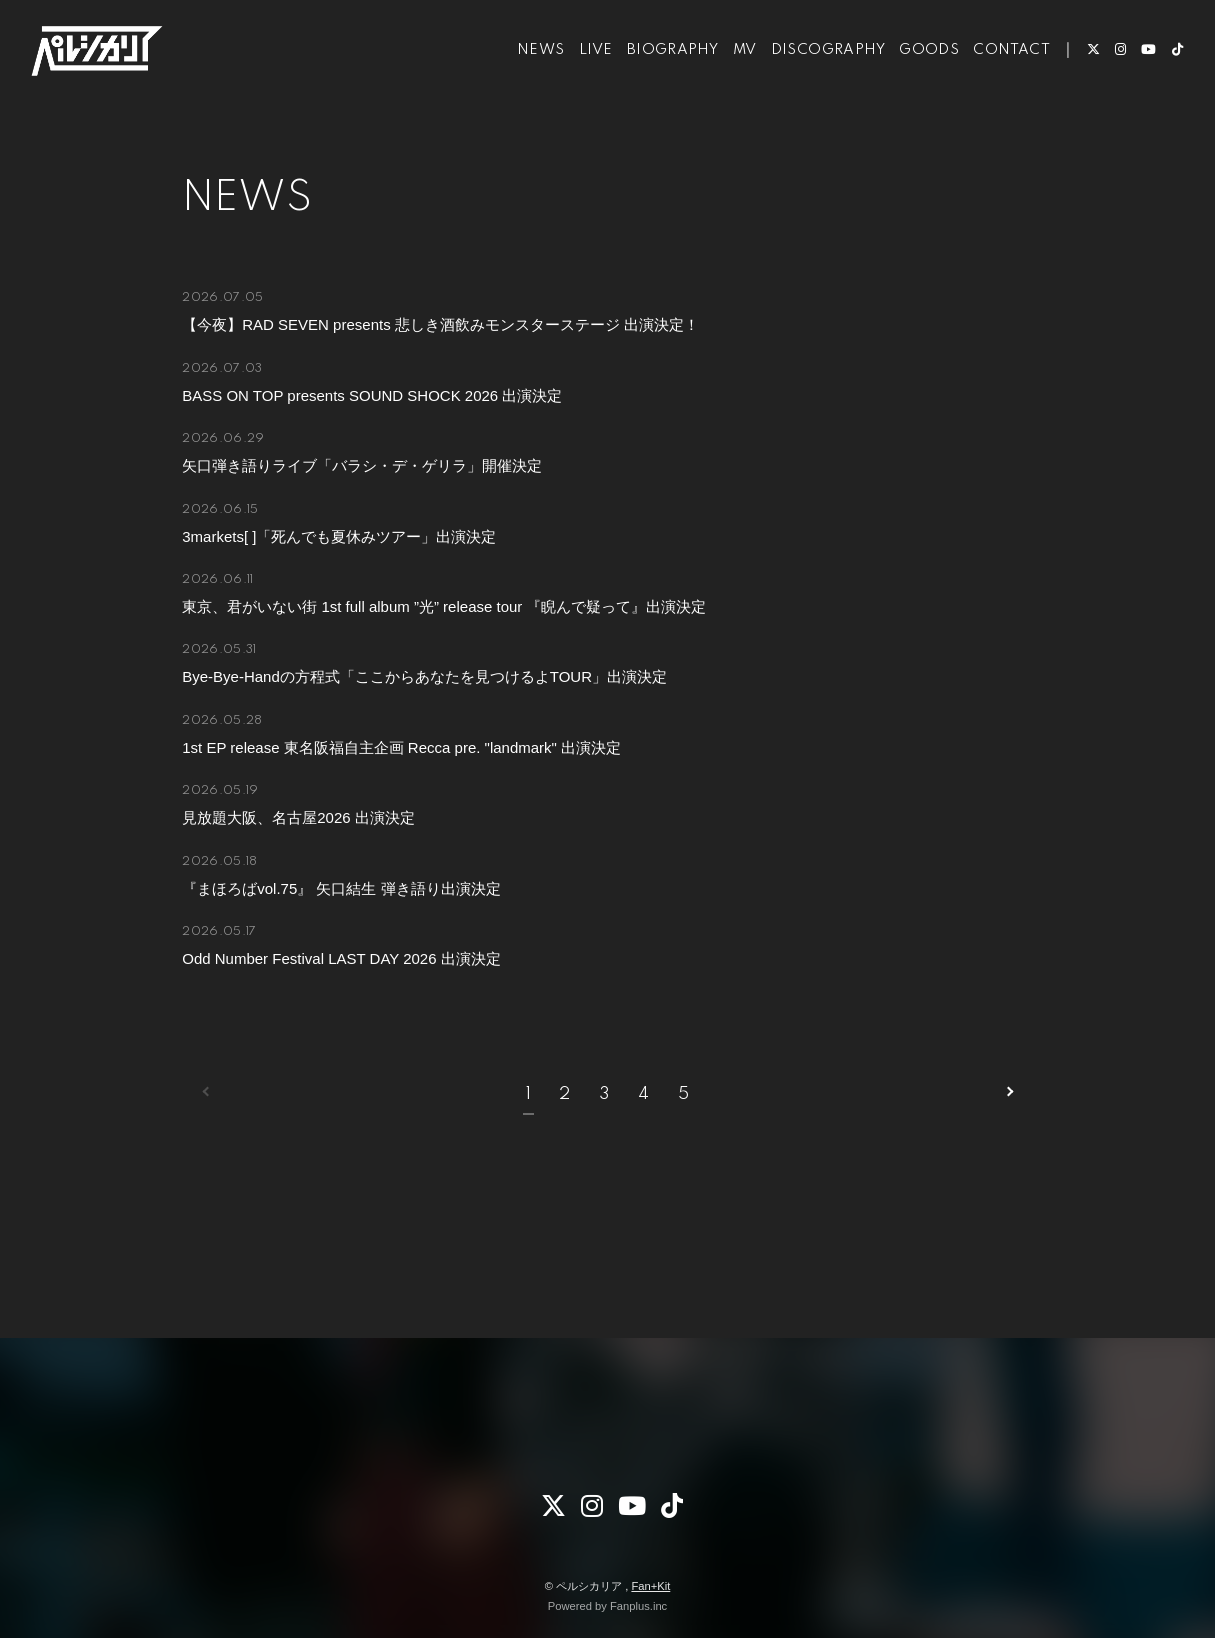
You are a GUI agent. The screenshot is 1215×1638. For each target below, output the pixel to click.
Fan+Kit (650, 1586)
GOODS (914, 78)
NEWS (526, 78)
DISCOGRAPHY (812, 78)
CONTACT (996, 78)
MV (729, 78)
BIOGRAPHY (657, 78)
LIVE (580, 78)
